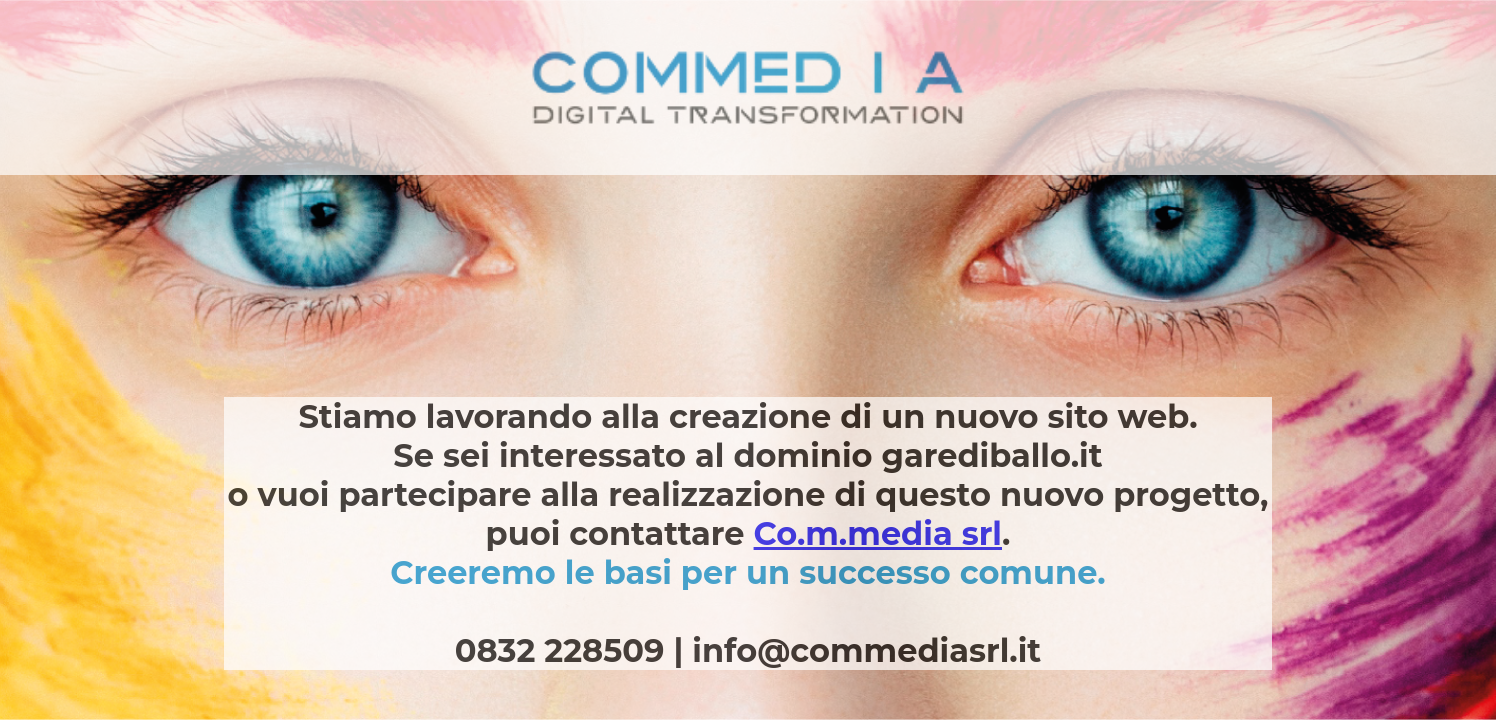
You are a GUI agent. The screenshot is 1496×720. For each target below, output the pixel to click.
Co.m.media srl (878, 533)
